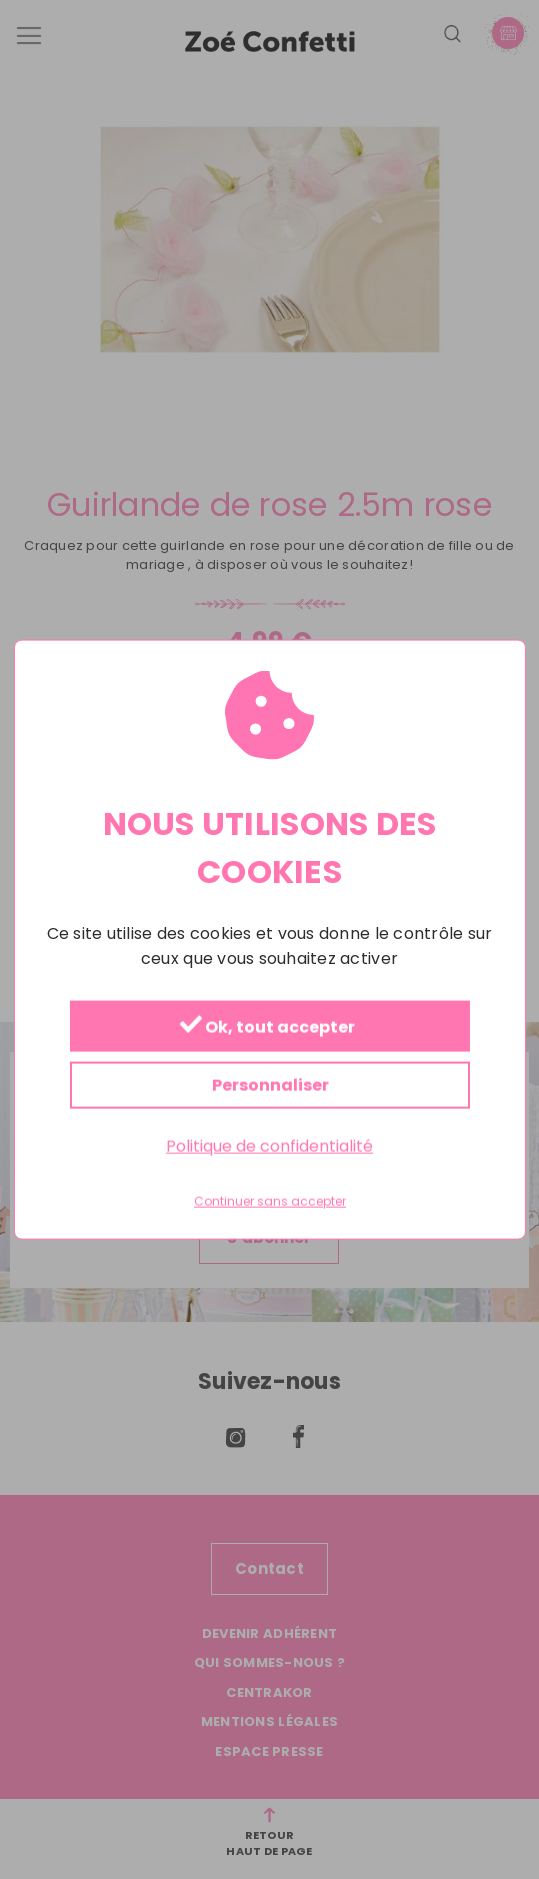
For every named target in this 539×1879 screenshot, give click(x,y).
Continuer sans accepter (269, 1202)
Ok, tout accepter (266, 1027)
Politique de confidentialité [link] (269, 1146)
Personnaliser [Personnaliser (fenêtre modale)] (269, 1085)
